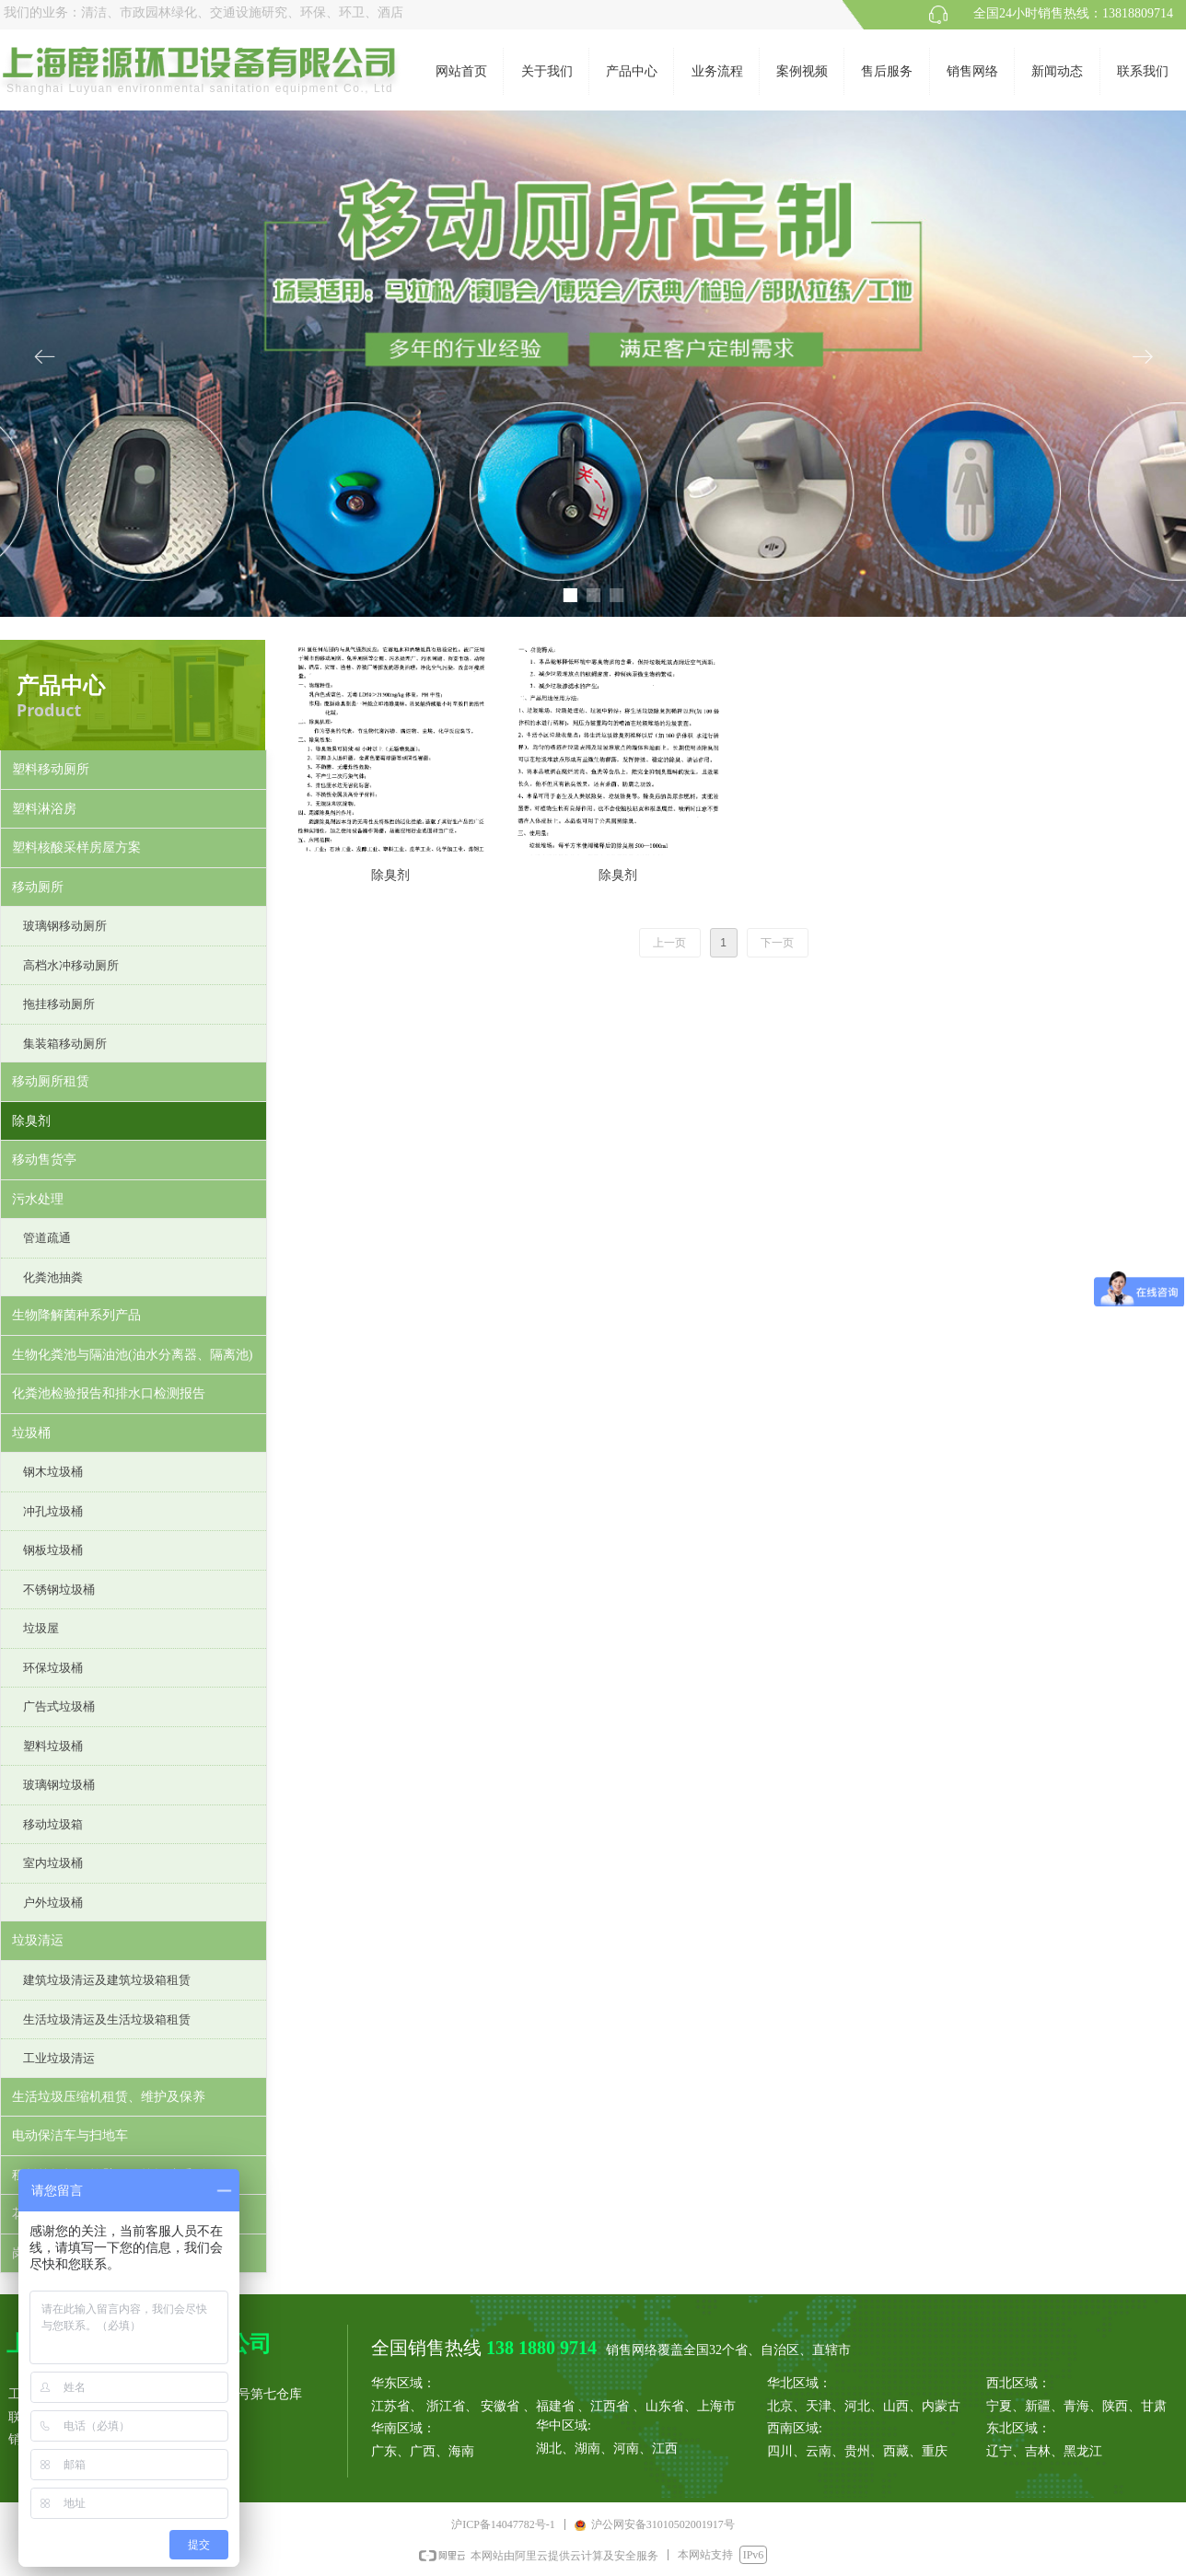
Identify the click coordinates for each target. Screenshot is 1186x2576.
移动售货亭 (44, 1159)
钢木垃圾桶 (53, 1472)
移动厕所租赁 (50, 1081)
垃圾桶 (31, 1433)
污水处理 (38, 1199)
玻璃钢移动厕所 (65, 926)
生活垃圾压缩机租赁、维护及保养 (108, 2097)
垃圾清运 (38, 1940)
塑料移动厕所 (50, 769)
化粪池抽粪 (53, 1277)
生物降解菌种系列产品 (76, 1315)
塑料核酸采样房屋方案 (76, 847)
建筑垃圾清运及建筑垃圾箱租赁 (107, 1980)
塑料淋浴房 (44, 809)
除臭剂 (31, 1121)
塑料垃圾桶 (53, 1746)
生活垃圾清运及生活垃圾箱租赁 (107, 2019)
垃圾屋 (41, 1628)
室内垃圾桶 (53, 1863)
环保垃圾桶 (53, 1668)
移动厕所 (38, 887)
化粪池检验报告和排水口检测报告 (108, 1393)
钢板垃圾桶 (53, 1550)
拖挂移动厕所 (59, 1004)
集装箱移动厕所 (65, 1043)
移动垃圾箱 (53, 1824)
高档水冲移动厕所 (71, 965)
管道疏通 (47, 1238)
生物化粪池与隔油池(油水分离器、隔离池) (132, 1355)
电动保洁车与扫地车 (70, 2135)
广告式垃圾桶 (59, 1706)
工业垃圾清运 (59, 2058)
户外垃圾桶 (53, 1902)
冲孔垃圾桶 (53, 1511)
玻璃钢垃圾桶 (59, 1785)
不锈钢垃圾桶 (59, 1589)
